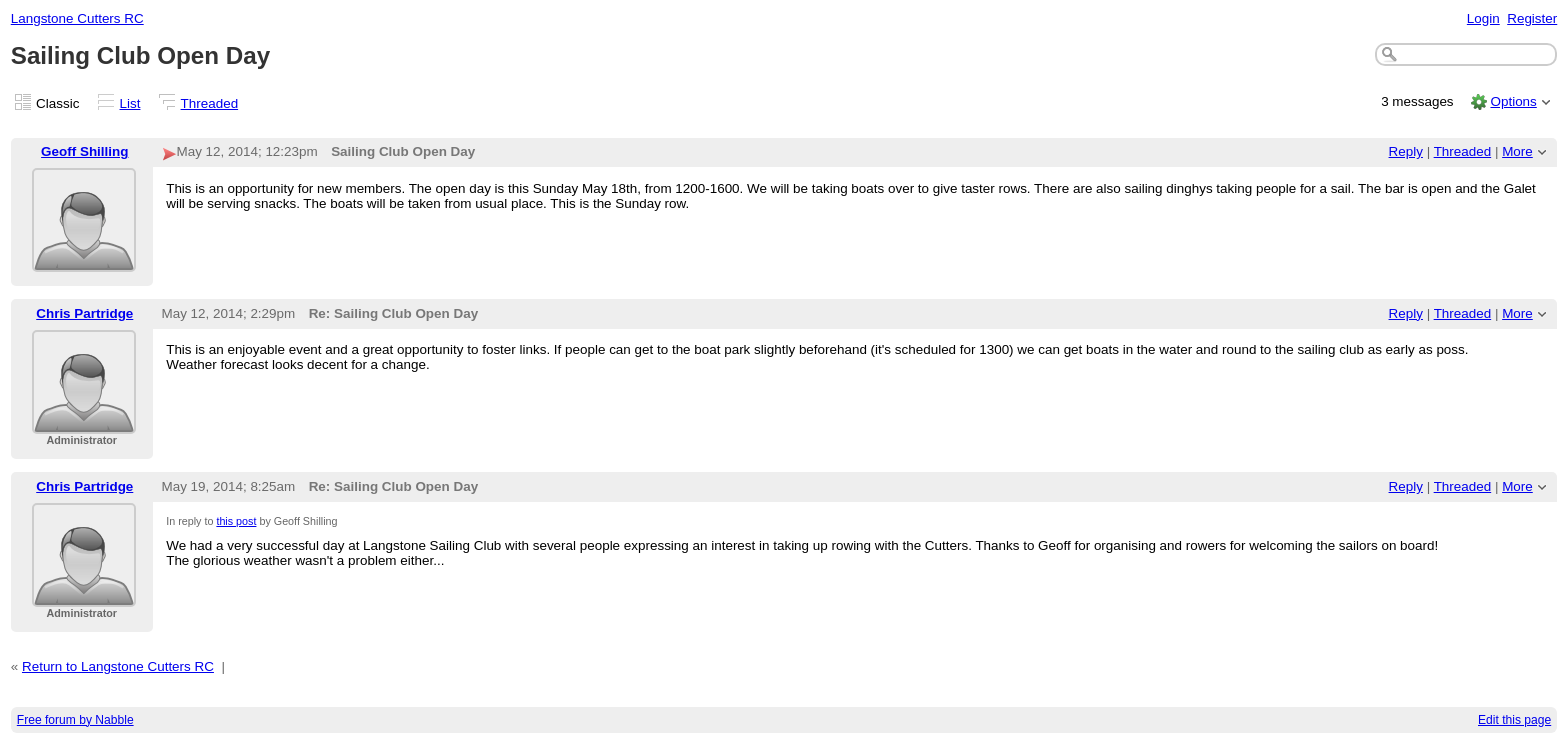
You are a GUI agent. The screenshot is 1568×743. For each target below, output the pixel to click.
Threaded (210, 103)
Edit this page (1514, 720)
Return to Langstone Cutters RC (118, 666)
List (130, 103)
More (1517, 151)
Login (1483, 18)
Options (1513, 101)
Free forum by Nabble (75, 720)
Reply (1406, 151)
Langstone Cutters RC (77, 18)
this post (236, 521)
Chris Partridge (84, 313)
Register (1532, 18)
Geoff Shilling (84, 151)
